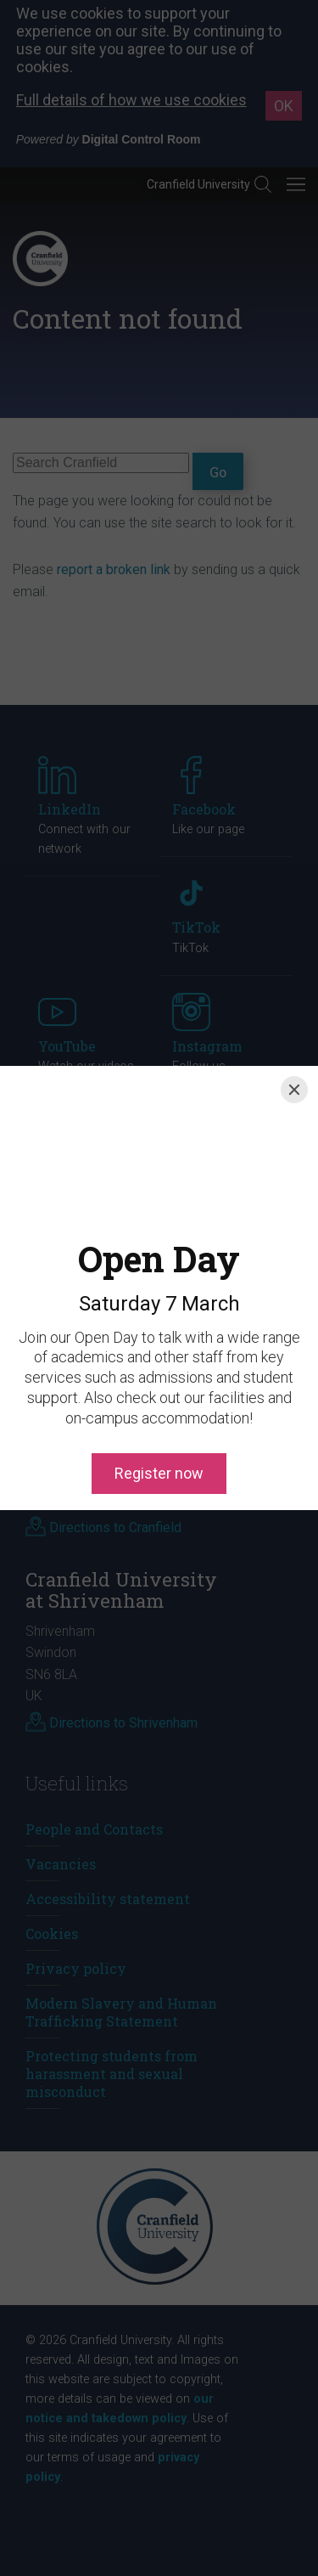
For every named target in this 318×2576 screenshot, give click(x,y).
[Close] (294, 1089)
